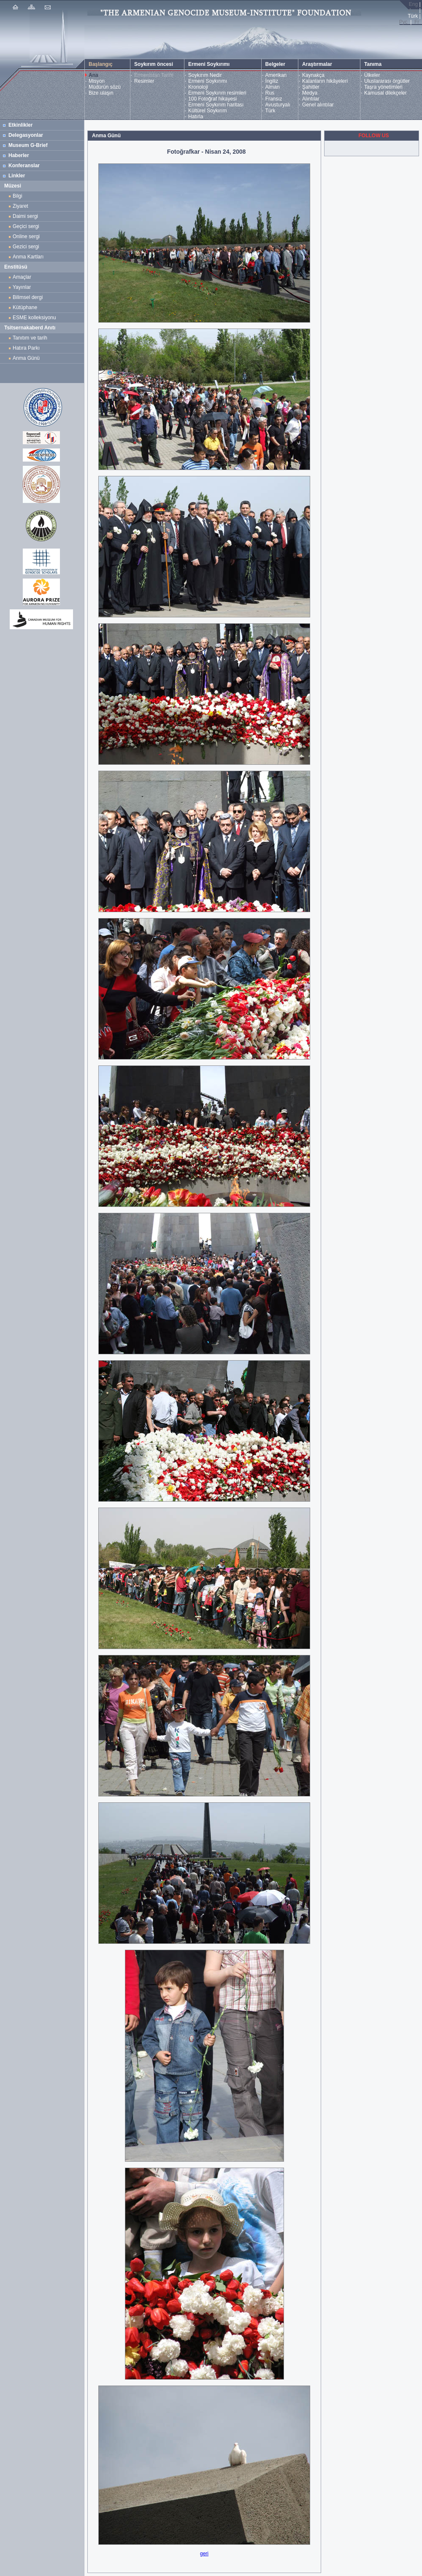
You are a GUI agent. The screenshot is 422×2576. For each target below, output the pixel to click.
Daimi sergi (25, 216)
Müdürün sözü (105, 87)
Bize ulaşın (101, 93)
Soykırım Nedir (205, 75)
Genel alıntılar (318, 105)
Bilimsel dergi (29, 297)
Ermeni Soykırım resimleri (217, 93)
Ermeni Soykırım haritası (215, 105)
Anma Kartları (29, 257)
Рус (403, 22)
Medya (309, 93)
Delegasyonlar (25, 135)
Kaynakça (313, 75)
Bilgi (17, 196)
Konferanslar (24, 165)
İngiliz (272, 81)
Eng (413, 4)
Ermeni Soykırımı (207, 81)
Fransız (273, 99)
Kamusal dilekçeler (385, 93)
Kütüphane (25, 307)
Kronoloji (198, 87)
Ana (93, 75)
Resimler (144, 81)
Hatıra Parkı (26, 348)
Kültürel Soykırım (207, 111)
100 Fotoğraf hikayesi (212, 99)
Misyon (97, 81)
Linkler (16, 176)
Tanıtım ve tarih (30, 338)
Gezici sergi (27, 247)
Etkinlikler (20, 125)
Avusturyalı (277, 105)
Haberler (18, 155)
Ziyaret (20, 206)
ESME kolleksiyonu (34, 318)
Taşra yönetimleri (383, 87)
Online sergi (28, 236)
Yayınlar (22, 287)
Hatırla (195, 117)
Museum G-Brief (28, 145)
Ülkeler (372, 75)
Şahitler (310, 87)
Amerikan (276, 75)
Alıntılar (310, 99)
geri (204, 2554)
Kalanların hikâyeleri (325, 81)
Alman (272, 87)
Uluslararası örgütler (387, 81)
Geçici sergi (26, 226)
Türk (270, 111)
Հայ (413, 10)
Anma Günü (26, 358)
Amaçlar (22, 277)
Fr (416, 22)
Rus (269, 93)
